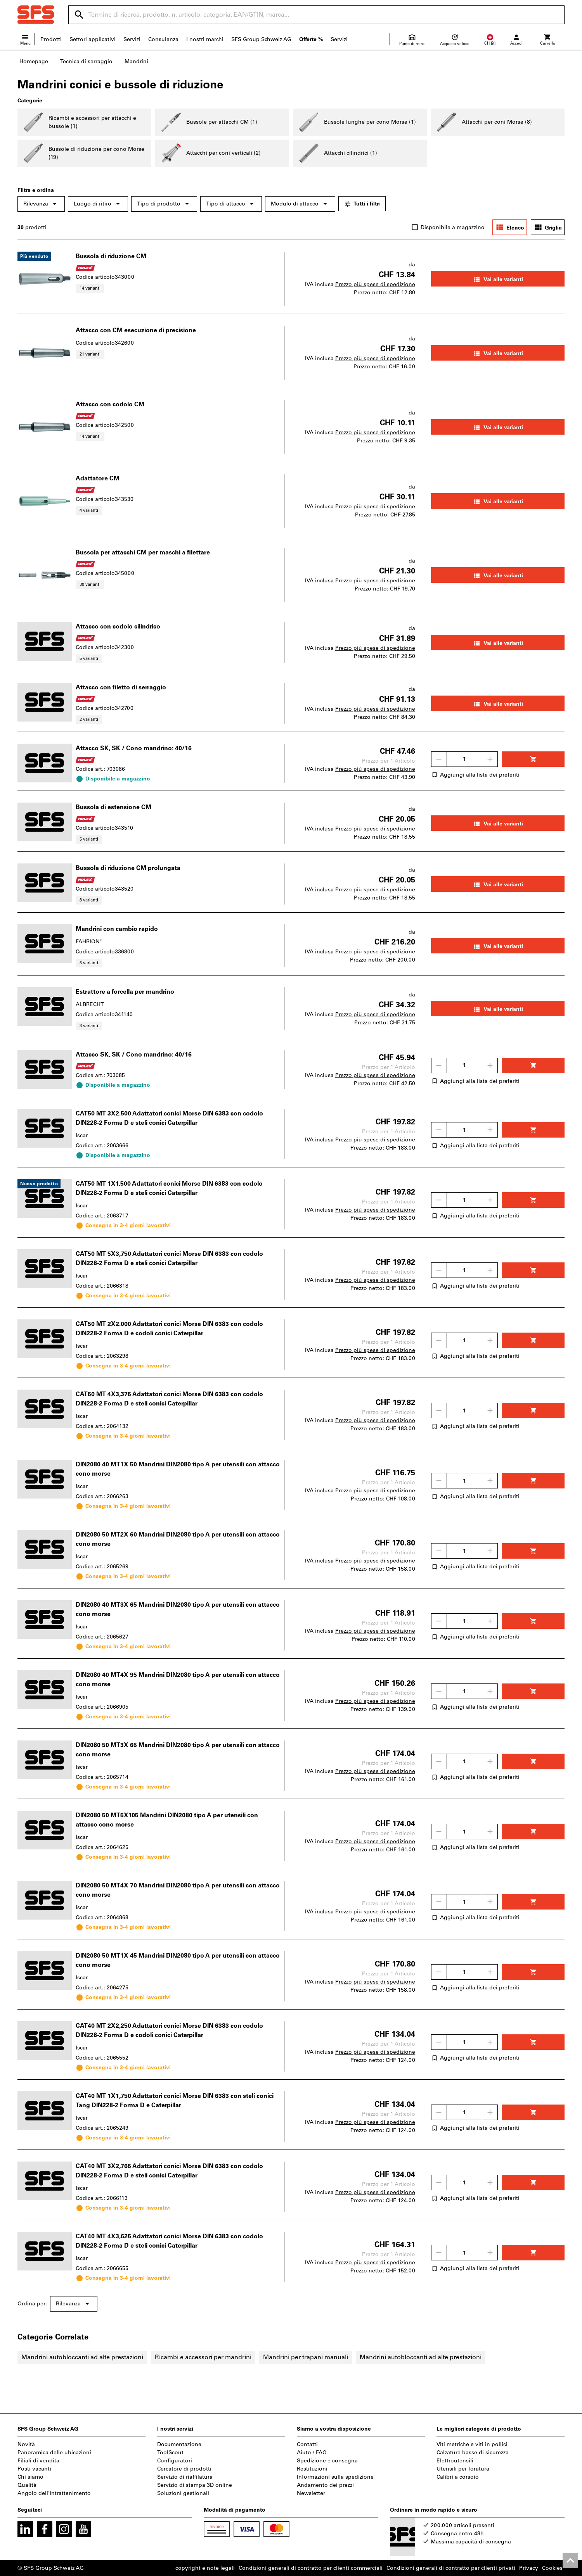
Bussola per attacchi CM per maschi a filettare (143, 552)
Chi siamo (30, 2477)
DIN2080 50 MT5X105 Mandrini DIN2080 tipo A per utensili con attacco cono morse (167, 1819)
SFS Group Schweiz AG (261, 39)
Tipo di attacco (231, 204)
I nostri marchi (204, 39)
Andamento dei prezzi (325, 2485)
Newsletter (311, 2493)
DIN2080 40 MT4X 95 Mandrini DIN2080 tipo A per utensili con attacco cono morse (178, 1679)
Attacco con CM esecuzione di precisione (136, 330)
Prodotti (51, 39)
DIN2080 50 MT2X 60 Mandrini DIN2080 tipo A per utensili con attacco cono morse (178, 1539)
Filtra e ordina (35, 190)
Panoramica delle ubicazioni (54, 2452)
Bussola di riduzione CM (111, 256)
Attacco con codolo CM (110, 404)
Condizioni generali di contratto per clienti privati (450, 2568)
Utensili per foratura (462, 2469)
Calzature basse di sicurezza (472, 2452)
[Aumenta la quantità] (490, 759)
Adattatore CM (98, 478)
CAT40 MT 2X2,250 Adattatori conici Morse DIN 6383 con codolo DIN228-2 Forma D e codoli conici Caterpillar (169, 2030)
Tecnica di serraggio (86, 61)
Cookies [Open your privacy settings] (552, 2568)
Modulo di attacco (300, 204)
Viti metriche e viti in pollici (472, 2444)
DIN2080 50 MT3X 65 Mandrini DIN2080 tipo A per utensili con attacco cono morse (178, 1749)
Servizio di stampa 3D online (194, 2485)
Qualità (26, 2485)
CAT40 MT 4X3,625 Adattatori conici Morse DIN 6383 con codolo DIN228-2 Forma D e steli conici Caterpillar (169, 2240)
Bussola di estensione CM (113, 807)
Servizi (131, 39)
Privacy (528, 2568)
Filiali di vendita (38, 2460)
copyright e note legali (205, 2568)
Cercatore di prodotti (184, 2469)
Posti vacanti (34, 2469)
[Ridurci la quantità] (439, 759)
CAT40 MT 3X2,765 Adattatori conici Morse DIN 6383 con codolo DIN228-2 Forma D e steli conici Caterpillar (169, 2170)
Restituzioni (312, 2469)
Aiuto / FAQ (312, 2452)
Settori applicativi (92, 39)
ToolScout (170, 2452)
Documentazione (179, 2444)
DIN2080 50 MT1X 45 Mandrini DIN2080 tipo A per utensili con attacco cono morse (178, 1960)
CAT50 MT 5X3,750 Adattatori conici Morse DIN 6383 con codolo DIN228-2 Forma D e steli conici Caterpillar (169, 1258)
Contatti (307, 2444)
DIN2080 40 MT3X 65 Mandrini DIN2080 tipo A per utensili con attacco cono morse (178, 1609)
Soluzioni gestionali (183, 2493)
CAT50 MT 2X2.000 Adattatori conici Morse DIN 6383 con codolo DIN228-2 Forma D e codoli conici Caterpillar (169, 1328)
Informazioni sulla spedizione (335, 2477)
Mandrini (136, 61)
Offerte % (311, 39)
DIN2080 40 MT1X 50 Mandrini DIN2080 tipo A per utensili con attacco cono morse (178, 1469)
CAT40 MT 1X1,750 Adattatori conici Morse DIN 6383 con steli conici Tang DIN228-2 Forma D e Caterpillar (175, 2100)
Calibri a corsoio (457, 2477)
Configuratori (174, 2460)
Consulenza (163, 39)
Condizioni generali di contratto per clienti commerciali (311, 2568)
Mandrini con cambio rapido (117, 928)
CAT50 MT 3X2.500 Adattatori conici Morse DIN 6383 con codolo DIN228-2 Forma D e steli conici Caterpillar (169, 1118)
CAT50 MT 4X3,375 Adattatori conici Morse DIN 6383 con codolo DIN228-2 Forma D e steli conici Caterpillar (169, 1398)
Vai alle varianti (498, 279)
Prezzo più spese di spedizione (375, 284)
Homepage (33, 61)
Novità (26, 2444)
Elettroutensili (454, 2460)
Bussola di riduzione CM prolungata (128, 868)
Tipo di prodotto (164, 204)
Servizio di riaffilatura (185, 2477)
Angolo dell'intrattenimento (54, 2493)
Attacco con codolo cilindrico (118, 626)
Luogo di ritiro (98, 204)
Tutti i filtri (362, 203)
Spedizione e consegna (327, 2460)
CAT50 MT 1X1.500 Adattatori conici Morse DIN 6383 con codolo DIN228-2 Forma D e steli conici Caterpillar (169, 1188)
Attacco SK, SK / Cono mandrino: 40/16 (134, 748)
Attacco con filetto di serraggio (121, 687)
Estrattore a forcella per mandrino (125, 991)
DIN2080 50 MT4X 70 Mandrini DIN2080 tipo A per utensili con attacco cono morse (178, 1890)
